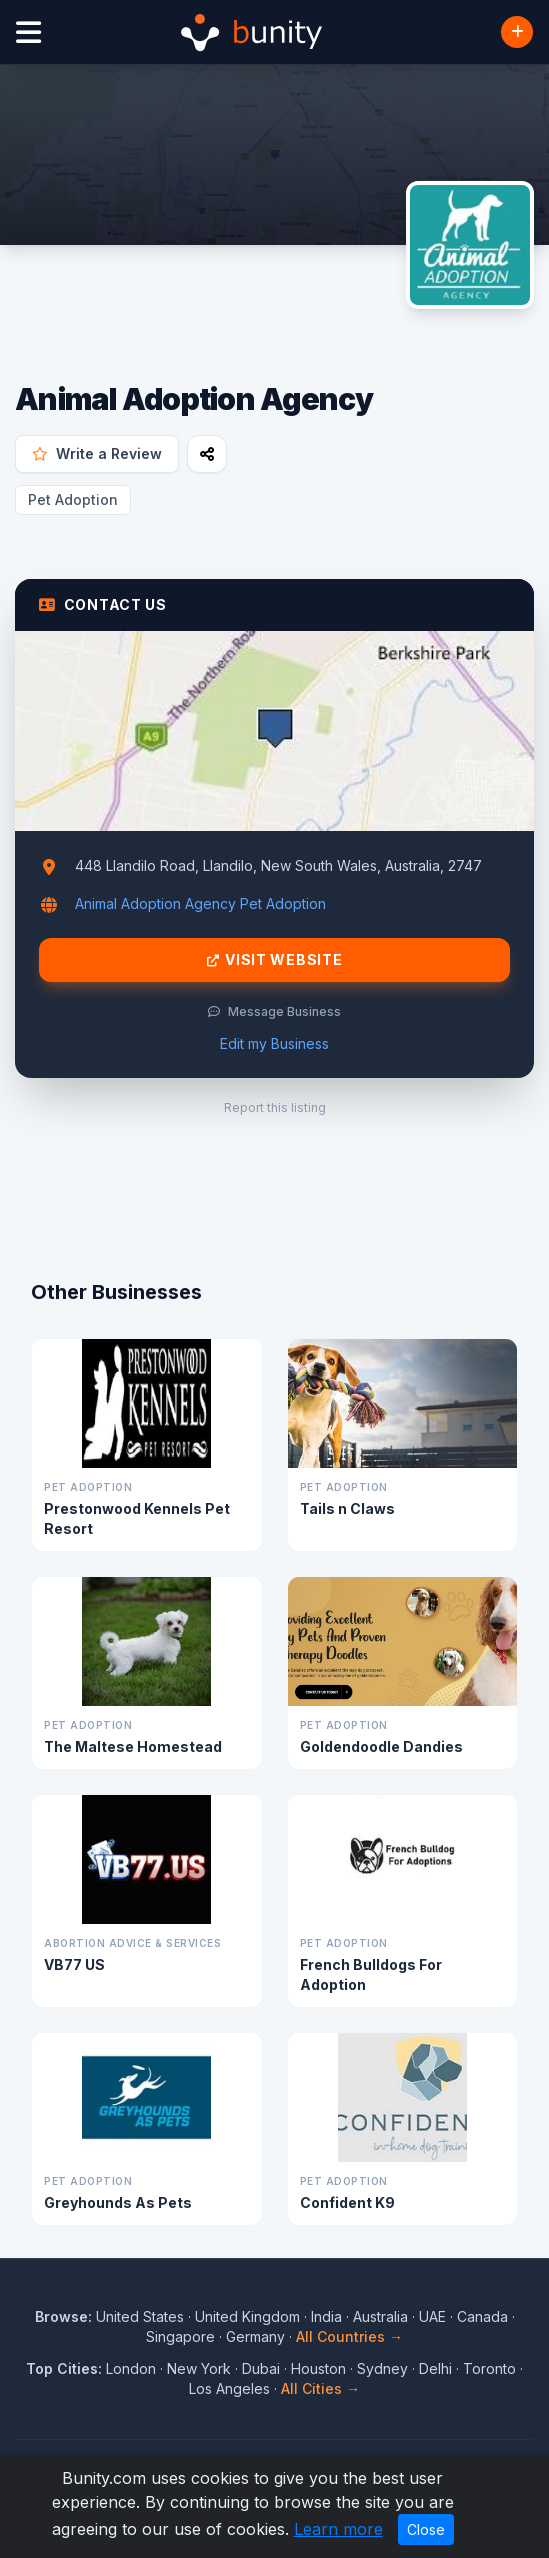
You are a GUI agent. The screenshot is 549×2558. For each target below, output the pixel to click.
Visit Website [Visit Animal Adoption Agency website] (275, 960)
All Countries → (349, 2336)
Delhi (435, 2368)
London (131, 2368)
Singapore (180, 2336)
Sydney (382, 2368)
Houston (318, 2368)
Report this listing (275, 1107)
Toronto (489, 2368)
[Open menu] (28, 32)
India (326, 2316)
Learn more (338, 2529)
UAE (432, 2316)
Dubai (261, 2368)
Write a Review (97, 453)
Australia (380, 2316)
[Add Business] (517, 32)
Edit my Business (274, 1043)
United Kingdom (247, 2316)
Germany (255, 2336)
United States (140, 2316)
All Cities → (320, 2388)
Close (426, 2529)
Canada (482, 2316)
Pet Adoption (73, 499)
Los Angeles (229, 2388)
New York (199, 2368)
